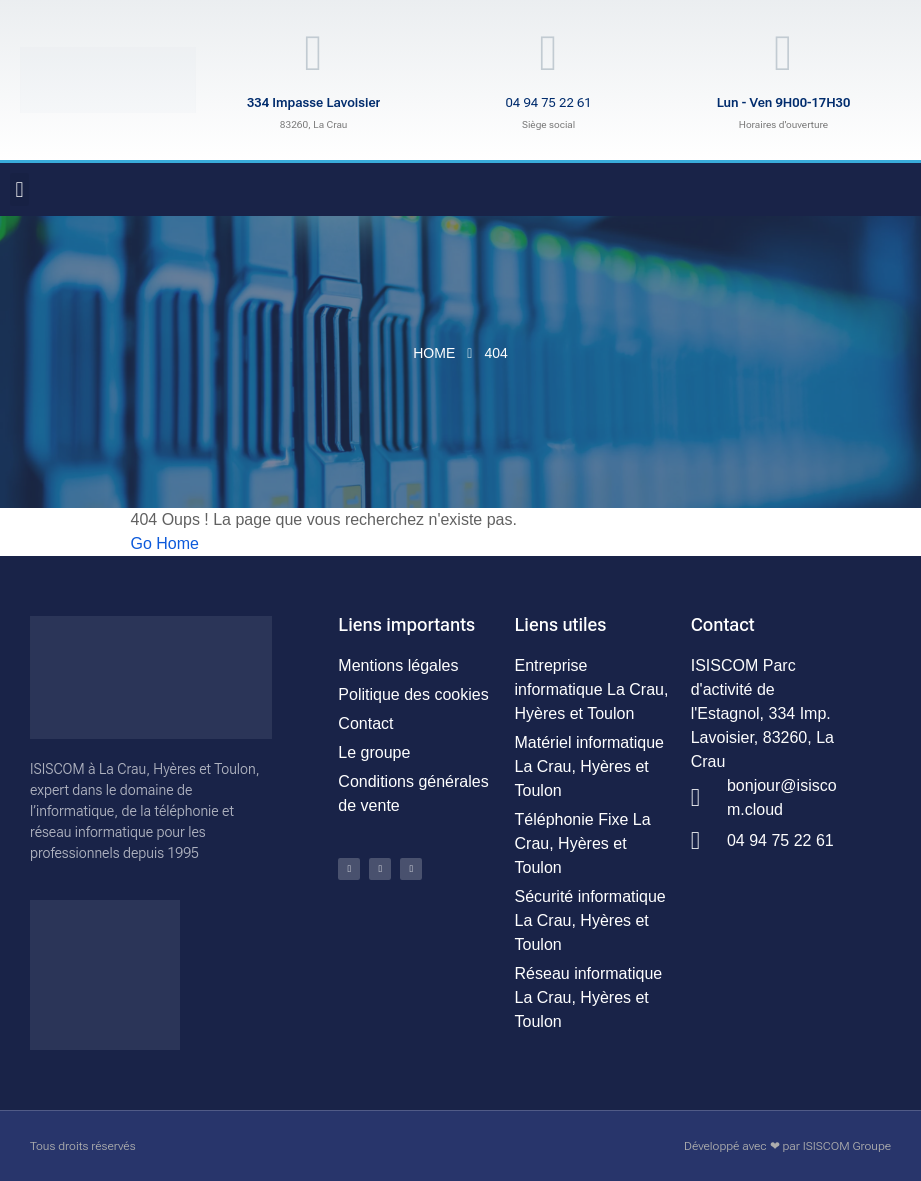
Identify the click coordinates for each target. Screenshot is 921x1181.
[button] (19, 189)
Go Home (165, 543)
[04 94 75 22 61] (549, 53)
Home (434, 353)
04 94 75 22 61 (549, 102)
